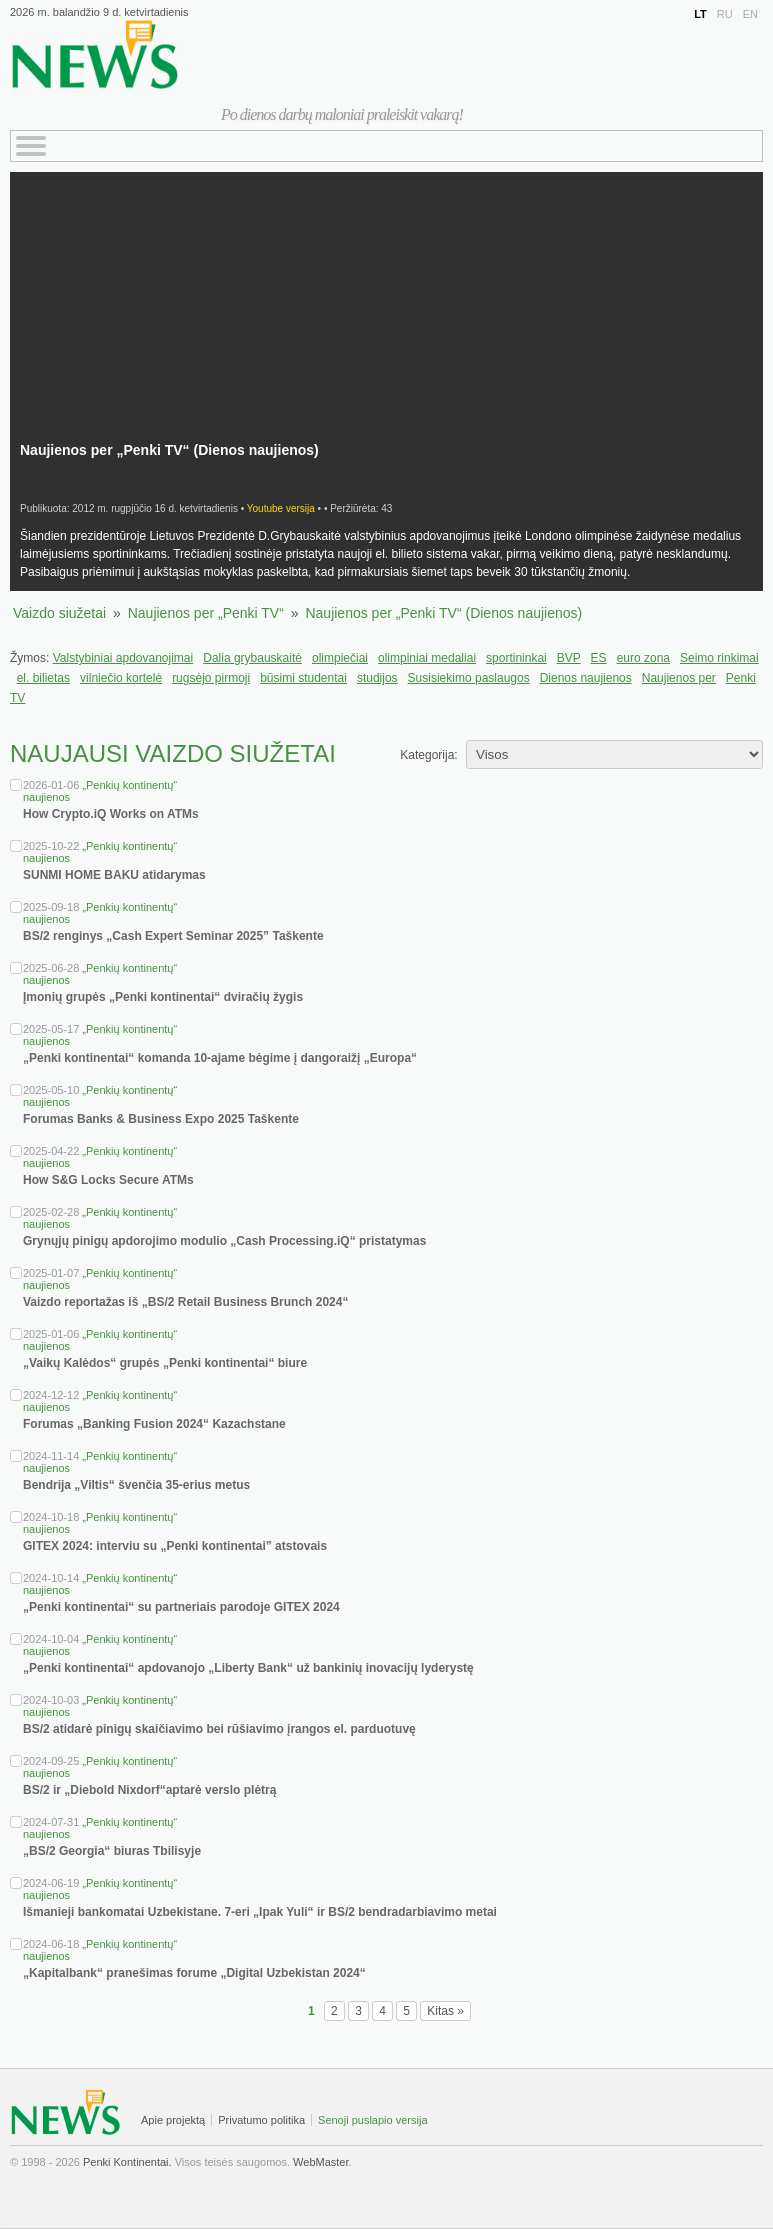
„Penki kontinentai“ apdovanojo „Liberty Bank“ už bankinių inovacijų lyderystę (248, 1668)
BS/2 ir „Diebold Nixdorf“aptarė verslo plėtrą (149, 1790)
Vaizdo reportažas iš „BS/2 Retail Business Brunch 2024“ (185, 1302)
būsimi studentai (303, 678)
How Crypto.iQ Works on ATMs (111, 814)
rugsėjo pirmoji (211, 678)
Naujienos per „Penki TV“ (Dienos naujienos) (443, 613)
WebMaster (320, 2162)
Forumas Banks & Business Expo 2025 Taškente (161, 1119)
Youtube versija (281, 508)
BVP (569, 658)
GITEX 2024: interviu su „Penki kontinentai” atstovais (175, 1546)
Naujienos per (679, 678)
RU (725, 14)
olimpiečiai (340, 658)
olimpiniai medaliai (427, 658)
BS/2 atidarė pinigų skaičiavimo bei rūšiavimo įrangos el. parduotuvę (219, 1729)
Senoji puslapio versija (372, 2120)
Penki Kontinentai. (127, 2162)
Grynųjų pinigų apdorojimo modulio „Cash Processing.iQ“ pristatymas (224, 1241)
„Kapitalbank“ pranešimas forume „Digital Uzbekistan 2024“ (194, 1973)
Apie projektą (173, 2120)
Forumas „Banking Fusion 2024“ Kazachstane (154, 1424)
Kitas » (445, 2011)
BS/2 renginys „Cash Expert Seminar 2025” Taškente (173, 936)
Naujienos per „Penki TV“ (206, 613)
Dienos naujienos (586, 678)
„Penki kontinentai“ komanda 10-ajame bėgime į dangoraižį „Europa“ (220, 1058)
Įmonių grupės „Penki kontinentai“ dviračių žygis (163, 997)
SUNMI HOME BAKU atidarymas (114, 875)
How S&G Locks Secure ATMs (108, 1180)
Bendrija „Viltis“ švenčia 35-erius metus (136, 1485)
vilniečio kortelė (121, 678)
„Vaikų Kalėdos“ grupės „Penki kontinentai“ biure (165, 1363)
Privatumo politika (261, 2120)
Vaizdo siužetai (59, 613)
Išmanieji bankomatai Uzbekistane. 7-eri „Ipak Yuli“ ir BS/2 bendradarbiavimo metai (260, 1912)
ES (599, 658)
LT (700, 14)
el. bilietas (43, 678)
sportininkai (516, 658)
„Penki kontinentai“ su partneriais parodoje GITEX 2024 (181, 1607)
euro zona (643, 658)
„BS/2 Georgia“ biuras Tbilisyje (112, 1851)
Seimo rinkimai (719, 658)
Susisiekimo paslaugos (469, 678)
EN (750, 14)
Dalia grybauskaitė (252, 658)
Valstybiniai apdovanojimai (123, 658)
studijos (377, 678)
